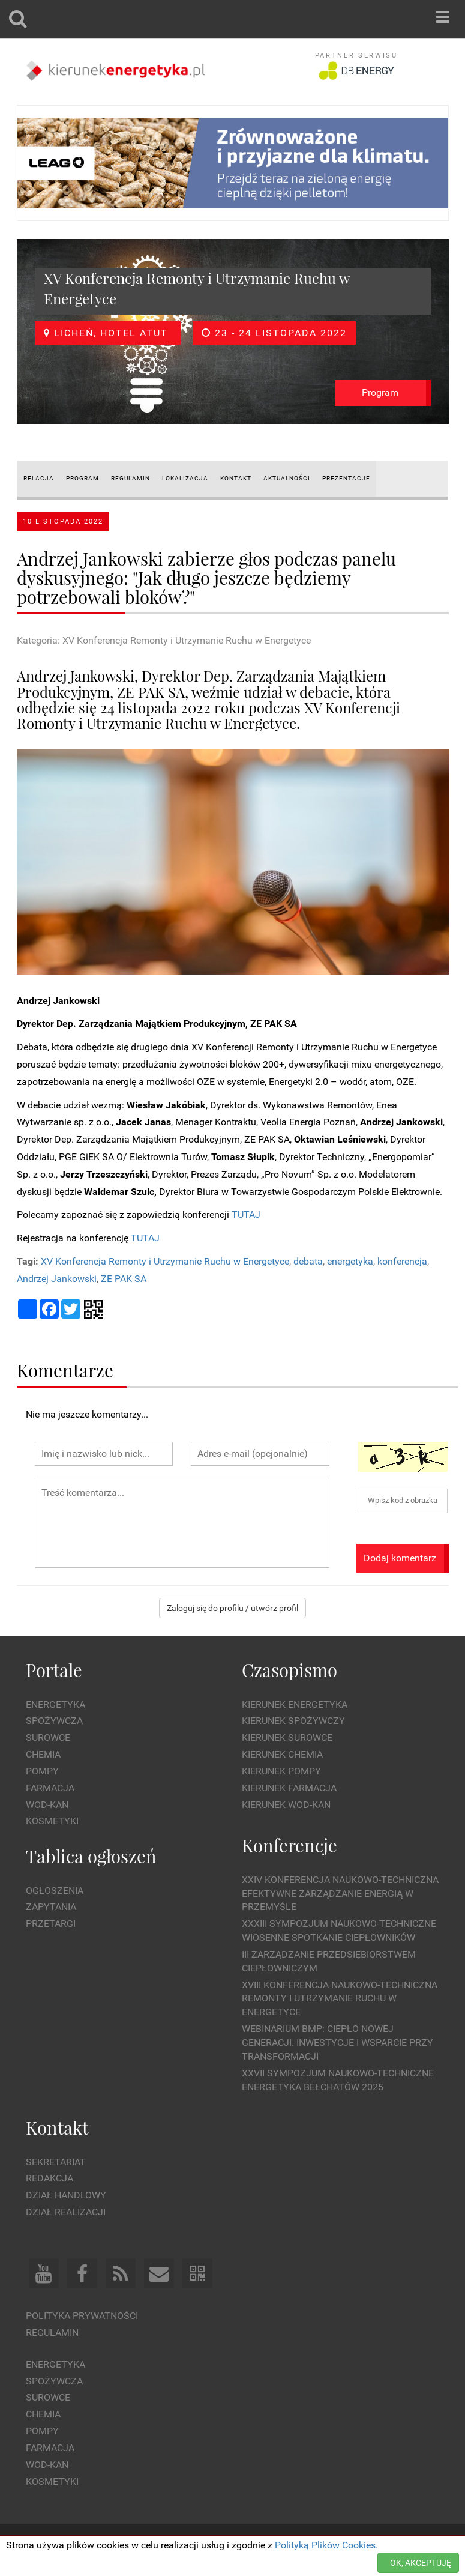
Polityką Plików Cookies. (326, 2545)
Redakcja (49, 2178)
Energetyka (55, 1704)
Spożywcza (54, 1720)
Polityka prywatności (82, 2315)
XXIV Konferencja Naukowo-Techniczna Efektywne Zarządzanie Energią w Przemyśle (340, 1893)
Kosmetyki (52, 1821)
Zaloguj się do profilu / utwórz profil (232, 1608)
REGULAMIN (130, 478)
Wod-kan (47, 1804)
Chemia (43, 1754)
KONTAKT (235, 478)
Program (380, 392)
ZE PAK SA (123, 1278)
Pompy (42, 1771)
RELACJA (38, 478)
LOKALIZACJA (185, 478)
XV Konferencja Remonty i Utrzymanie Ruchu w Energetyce (165, 1261)
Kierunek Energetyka (294, 1704)
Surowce (48, 1737)
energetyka (350, 1261)
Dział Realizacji (66, 2212)
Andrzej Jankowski (57, 1278)
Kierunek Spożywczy (293, 1720)
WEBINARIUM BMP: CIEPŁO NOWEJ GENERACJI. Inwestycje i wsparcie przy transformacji (337, 2042)
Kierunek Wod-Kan (286, 1804)
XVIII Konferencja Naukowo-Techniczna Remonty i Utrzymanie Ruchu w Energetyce (339, 1998)
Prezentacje (346, 478)
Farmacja (50, 1788)
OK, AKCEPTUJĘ (420, 2563)
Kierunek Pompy (281, 1771)
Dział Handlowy (66, 2195)
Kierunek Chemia (282, 1754)
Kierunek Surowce (287, 1737)
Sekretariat (56, 2162)
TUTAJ (246, 1214)
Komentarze (65, 1370)
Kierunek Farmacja (289, 1788)
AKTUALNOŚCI (286, 478)
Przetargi (51, 1923)
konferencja (402, 1261)
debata (308, 1261)
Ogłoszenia (54, 1890)
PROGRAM (82, 478)
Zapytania (51, 1906)
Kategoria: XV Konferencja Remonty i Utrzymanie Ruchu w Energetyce (164, 640)
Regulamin (52, 2332)
